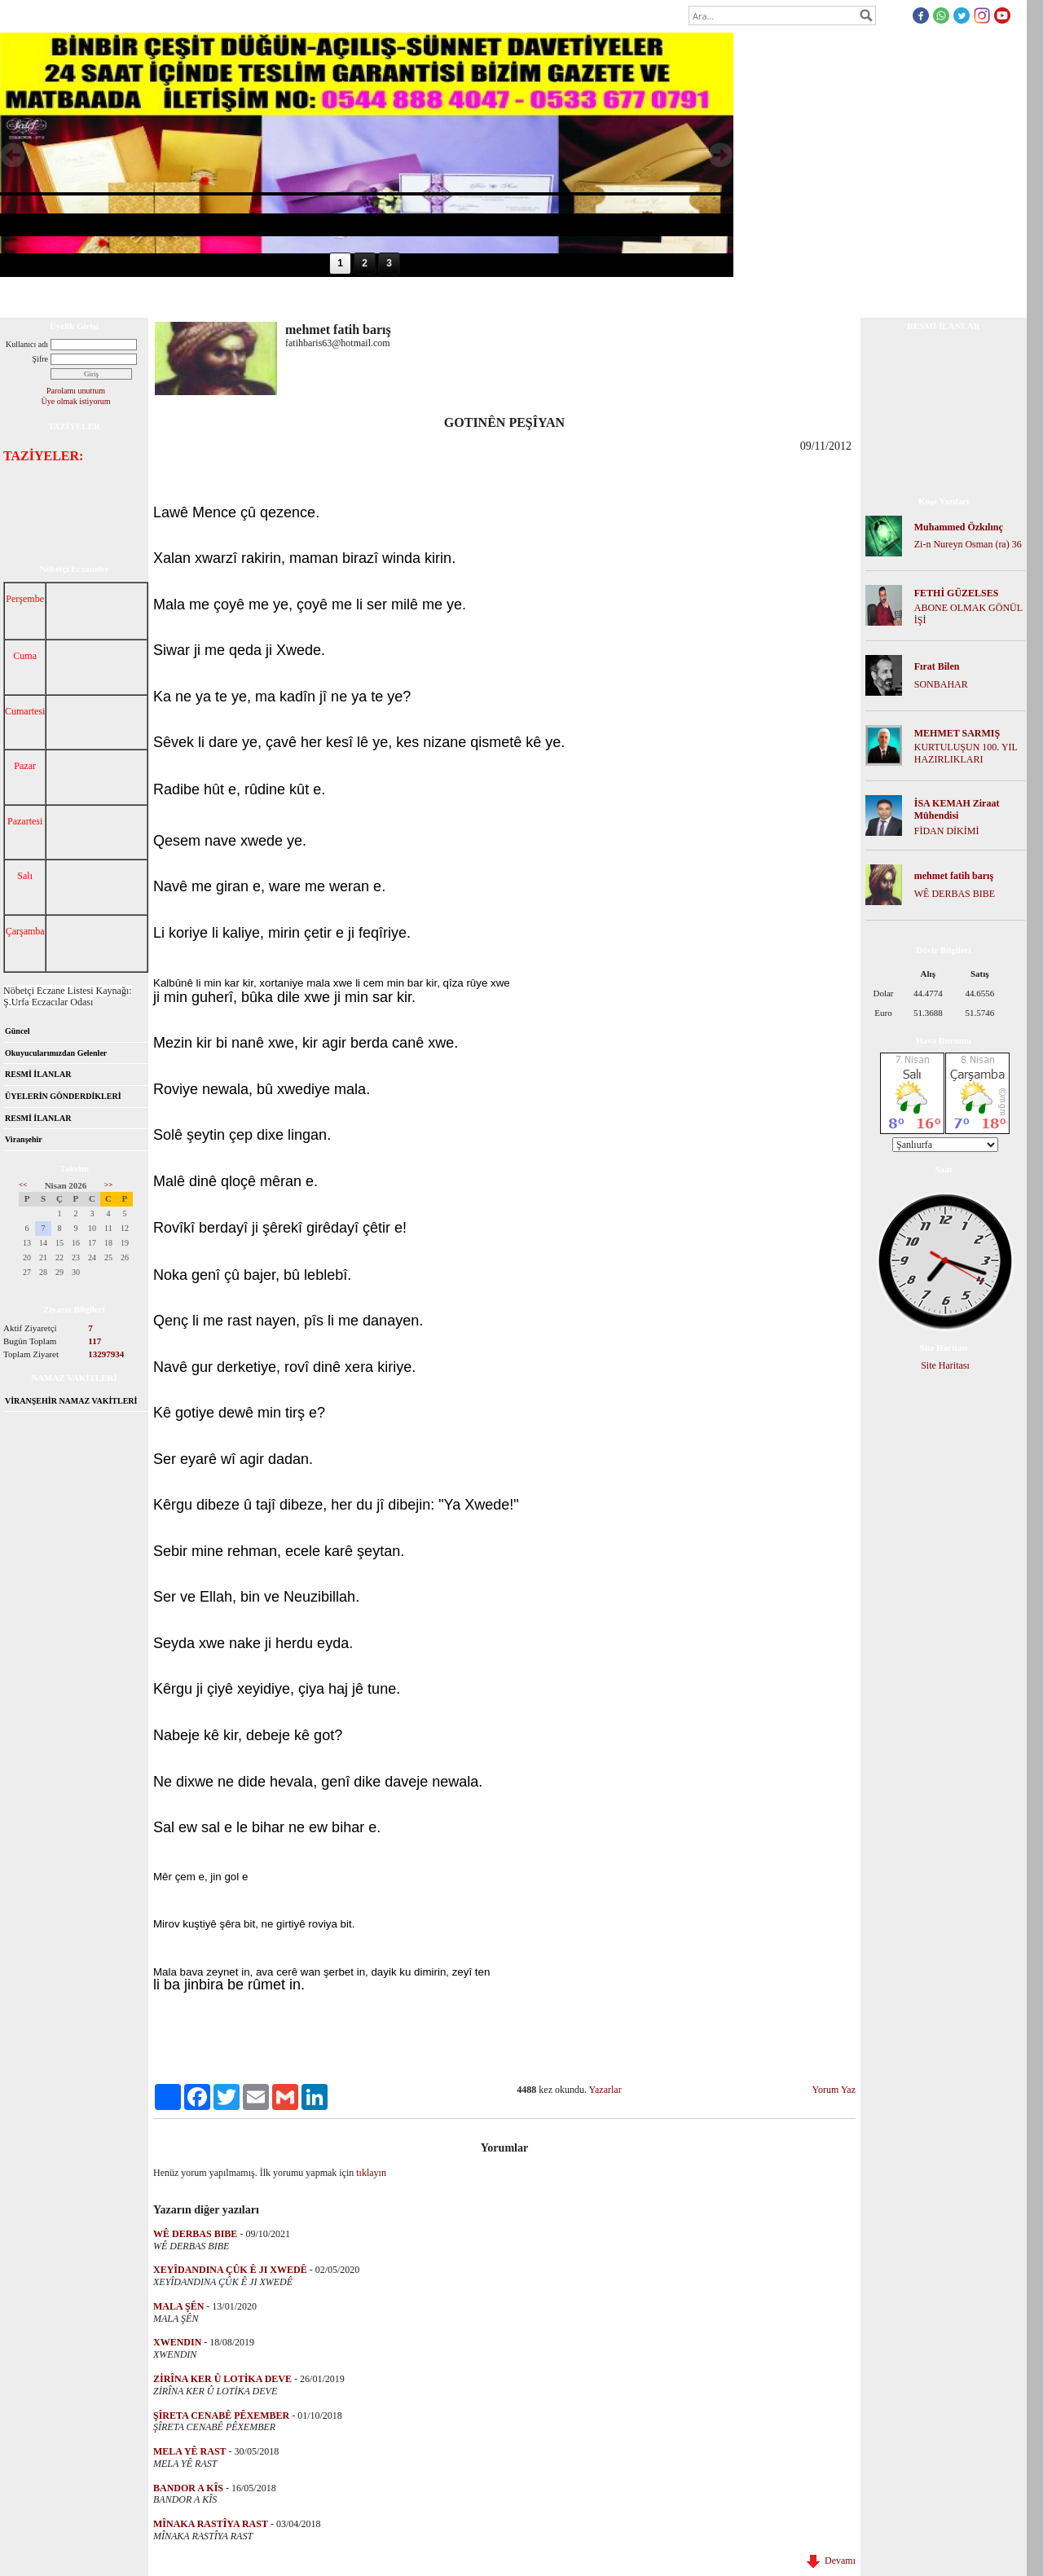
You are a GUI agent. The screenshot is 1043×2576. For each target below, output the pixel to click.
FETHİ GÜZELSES (956, 593)
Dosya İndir (206, 296)
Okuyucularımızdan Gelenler (56, 1052)
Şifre (40, 358)
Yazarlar (605, 2089)
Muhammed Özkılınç (958, 527)
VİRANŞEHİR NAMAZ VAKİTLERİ (71, 1400)
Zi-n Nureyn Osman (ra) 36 (968, 544)
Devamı (831, 2560)
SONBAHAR (941, 684)
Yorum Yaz (834, 2089)
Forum (150, 296)
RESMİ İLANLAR (38, 1074)
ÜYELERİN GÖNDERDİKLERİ (63, 1096)
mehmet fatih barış (953, 875)
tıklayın (371, 2172)
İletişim (402, 296)
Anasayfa (31, 296)
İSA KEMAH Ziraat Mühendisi (957, 809)
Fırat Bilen (937, 666)
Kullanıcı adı (27, 344)
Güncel (17, 1030)
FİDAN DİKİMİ (946, 831)
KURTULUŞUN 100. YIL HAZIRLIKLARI (966, 753)
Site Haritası (945, 1365)
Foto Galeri (271, 296)
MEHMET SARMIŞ (957, 733)
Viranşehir (23, 1139)
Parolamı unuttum (75, 390)
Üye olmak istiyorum (76, 401)
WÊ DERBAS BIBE (954, 893)
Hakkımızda (93, 296)
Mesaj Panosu (341, 296)
